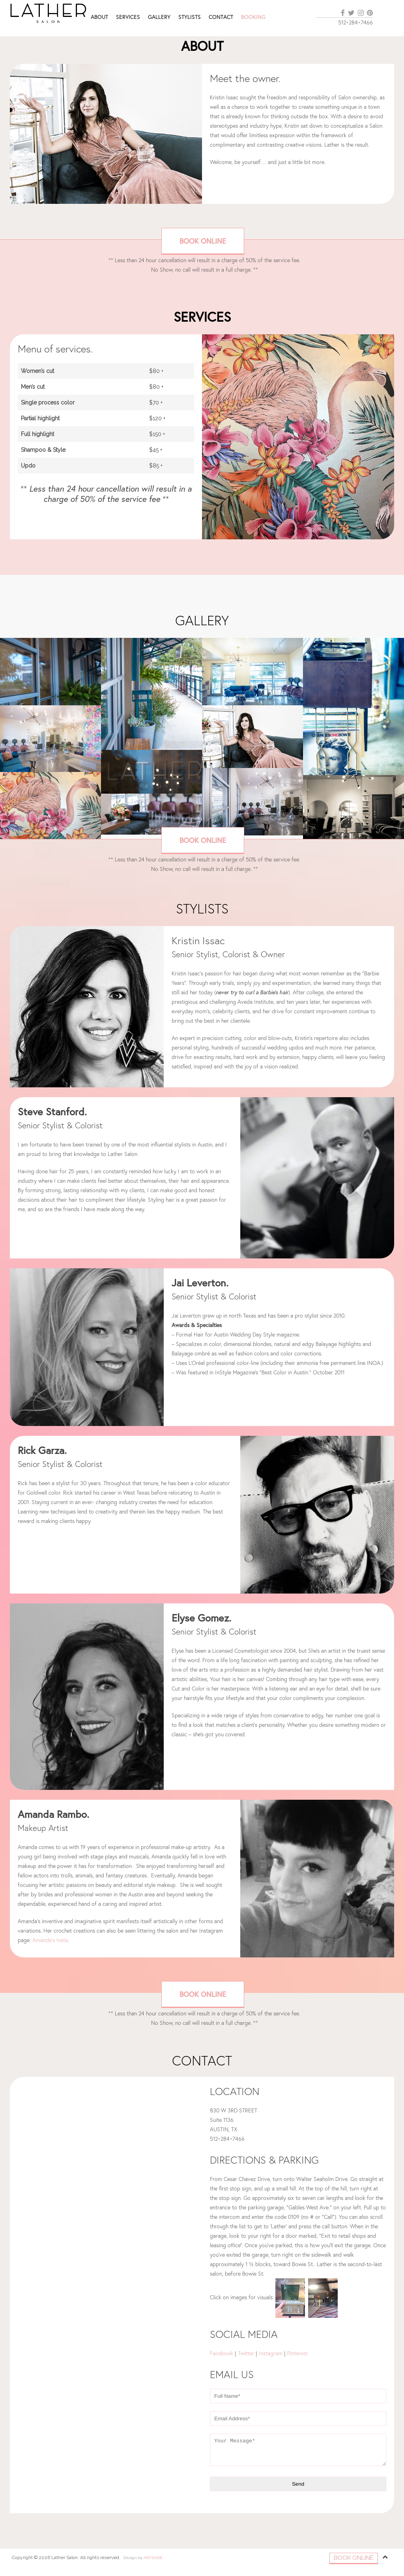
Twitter (246, 2353)
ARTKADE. (153, 2557)
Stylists (189, 17)
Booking (253, 17)
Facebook (221, 2353)
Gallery (159, 17)
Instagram (270, 2353)
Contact (221, 17)
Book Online (203, 241)
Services (128, 17)
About (99, 17)
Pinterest (298, 2353)
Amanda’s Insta (50, 1940)
